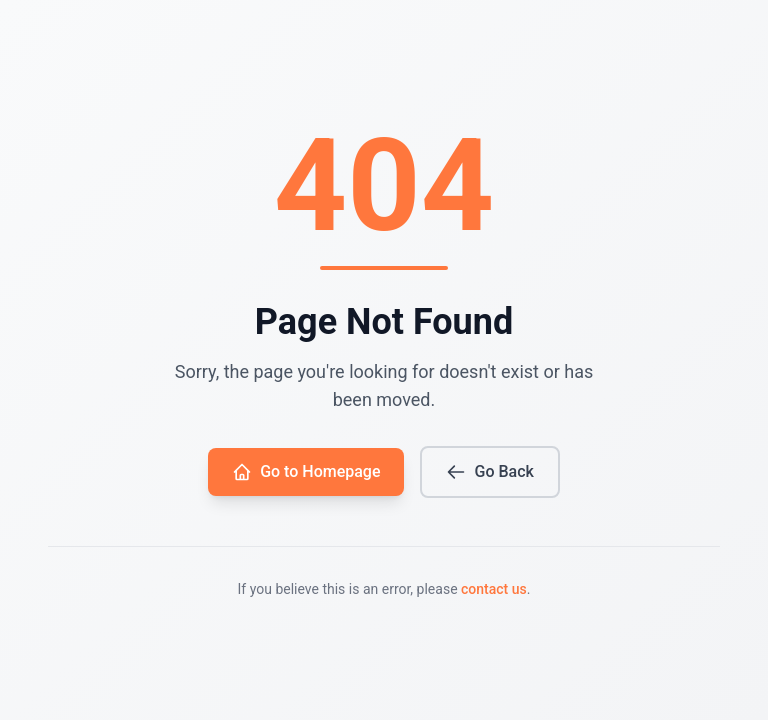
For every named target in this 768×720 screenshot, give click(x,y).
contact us (494, 589)
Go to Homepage (306, 472)
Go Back (489, 472)
